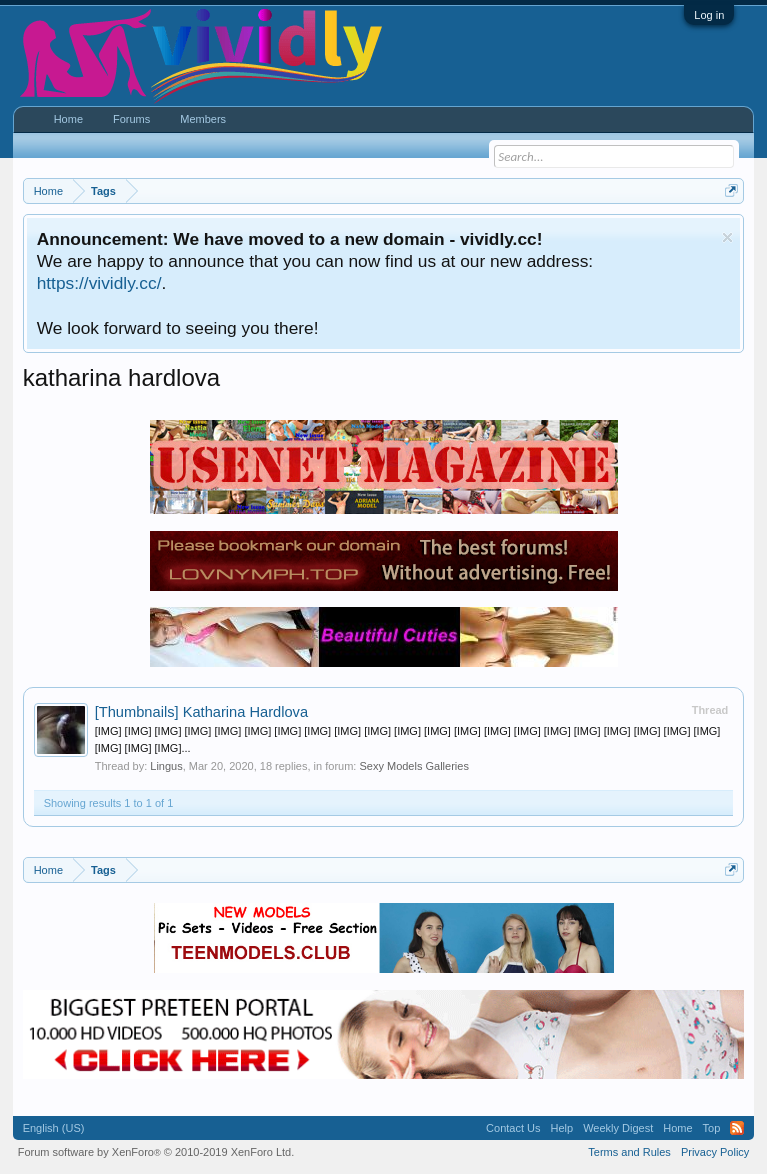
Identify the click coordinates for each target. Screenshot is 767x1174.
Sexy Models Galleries (413, 766)
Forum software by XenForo (156, 1152)
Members (203, 119)
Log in (709, 15)
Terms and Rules (629, 1152)
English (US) (54, 1128)
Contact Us (513, 1128)
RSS (737, 1128)
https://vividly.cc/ (99, 283)
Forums (131, 119)
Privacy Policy (715, 1152)
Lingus (166, 766)
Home (68, 119)
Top (712, 1128)
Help (562, 1128)
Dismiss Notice (727, 237)
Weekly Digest (618, 1128)
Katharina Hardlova (201, 712)
